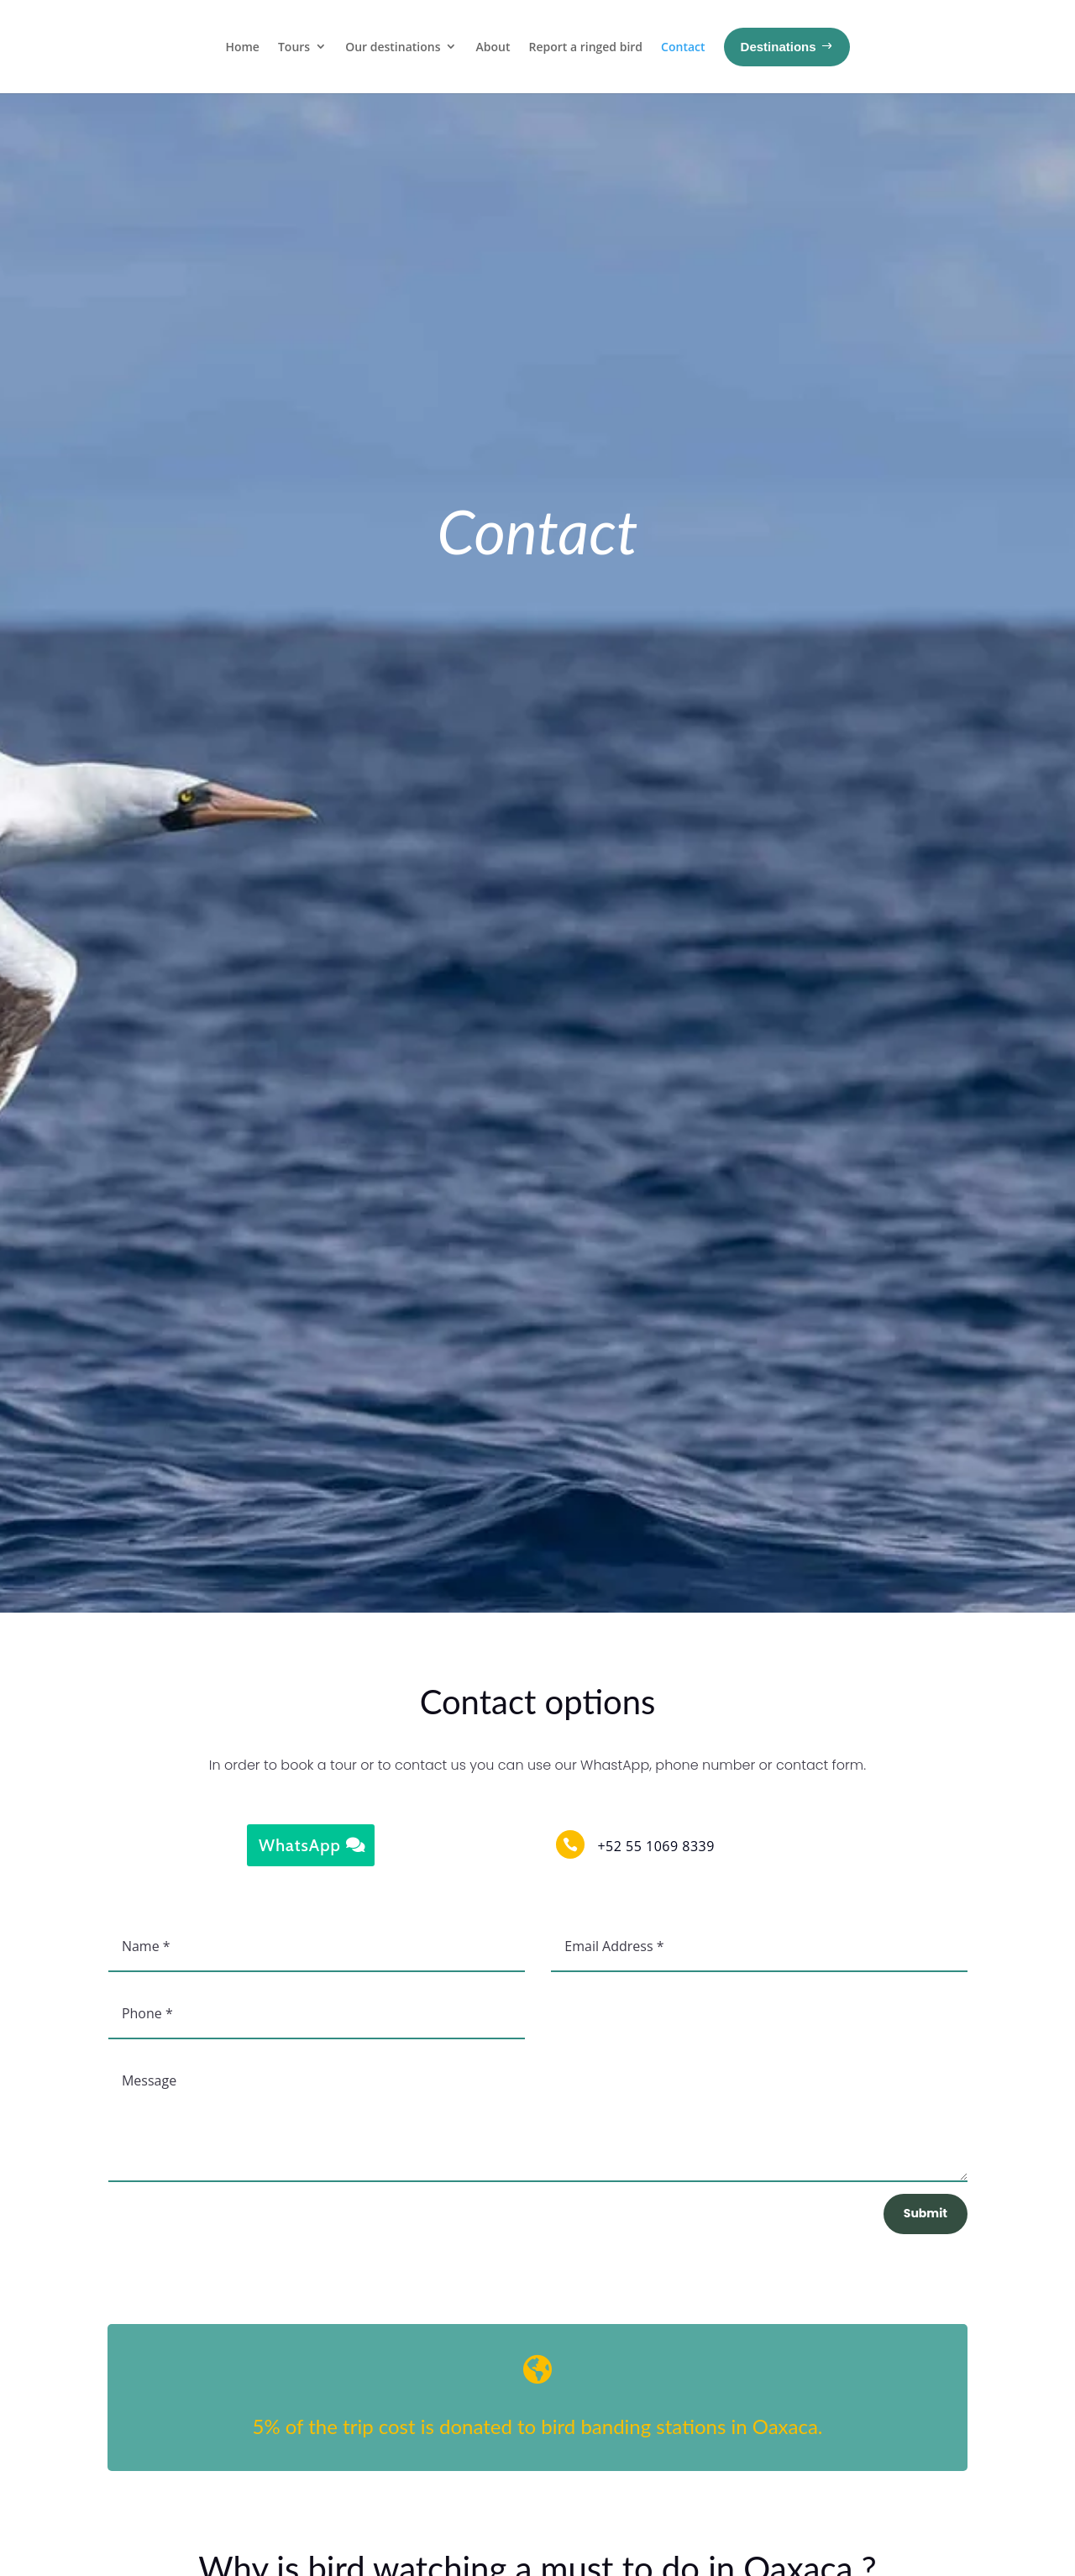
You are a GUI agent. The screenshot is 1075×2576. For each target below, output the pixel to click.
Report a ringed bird (585, 47)
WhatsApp (300, 1845)
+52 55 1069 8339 (655, 1846)
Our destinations (392, 47)
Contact (683, 47)
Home (242, 47)
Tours (294, 47)
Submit (925, 2213)
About (492, 47)
